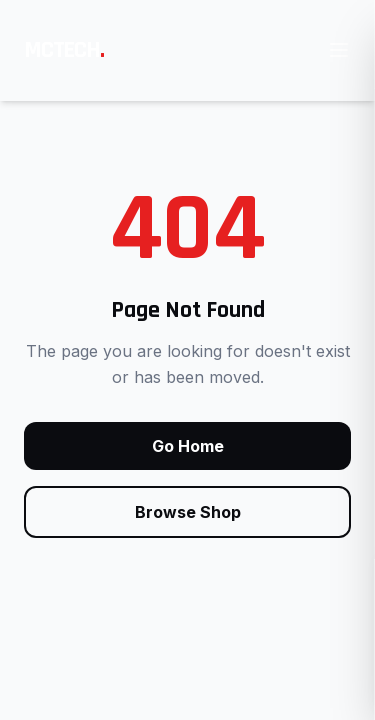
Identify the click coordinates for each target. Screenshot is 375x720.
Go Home (188, 446)
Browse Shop (188, 512)
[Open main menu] (339, 50)
